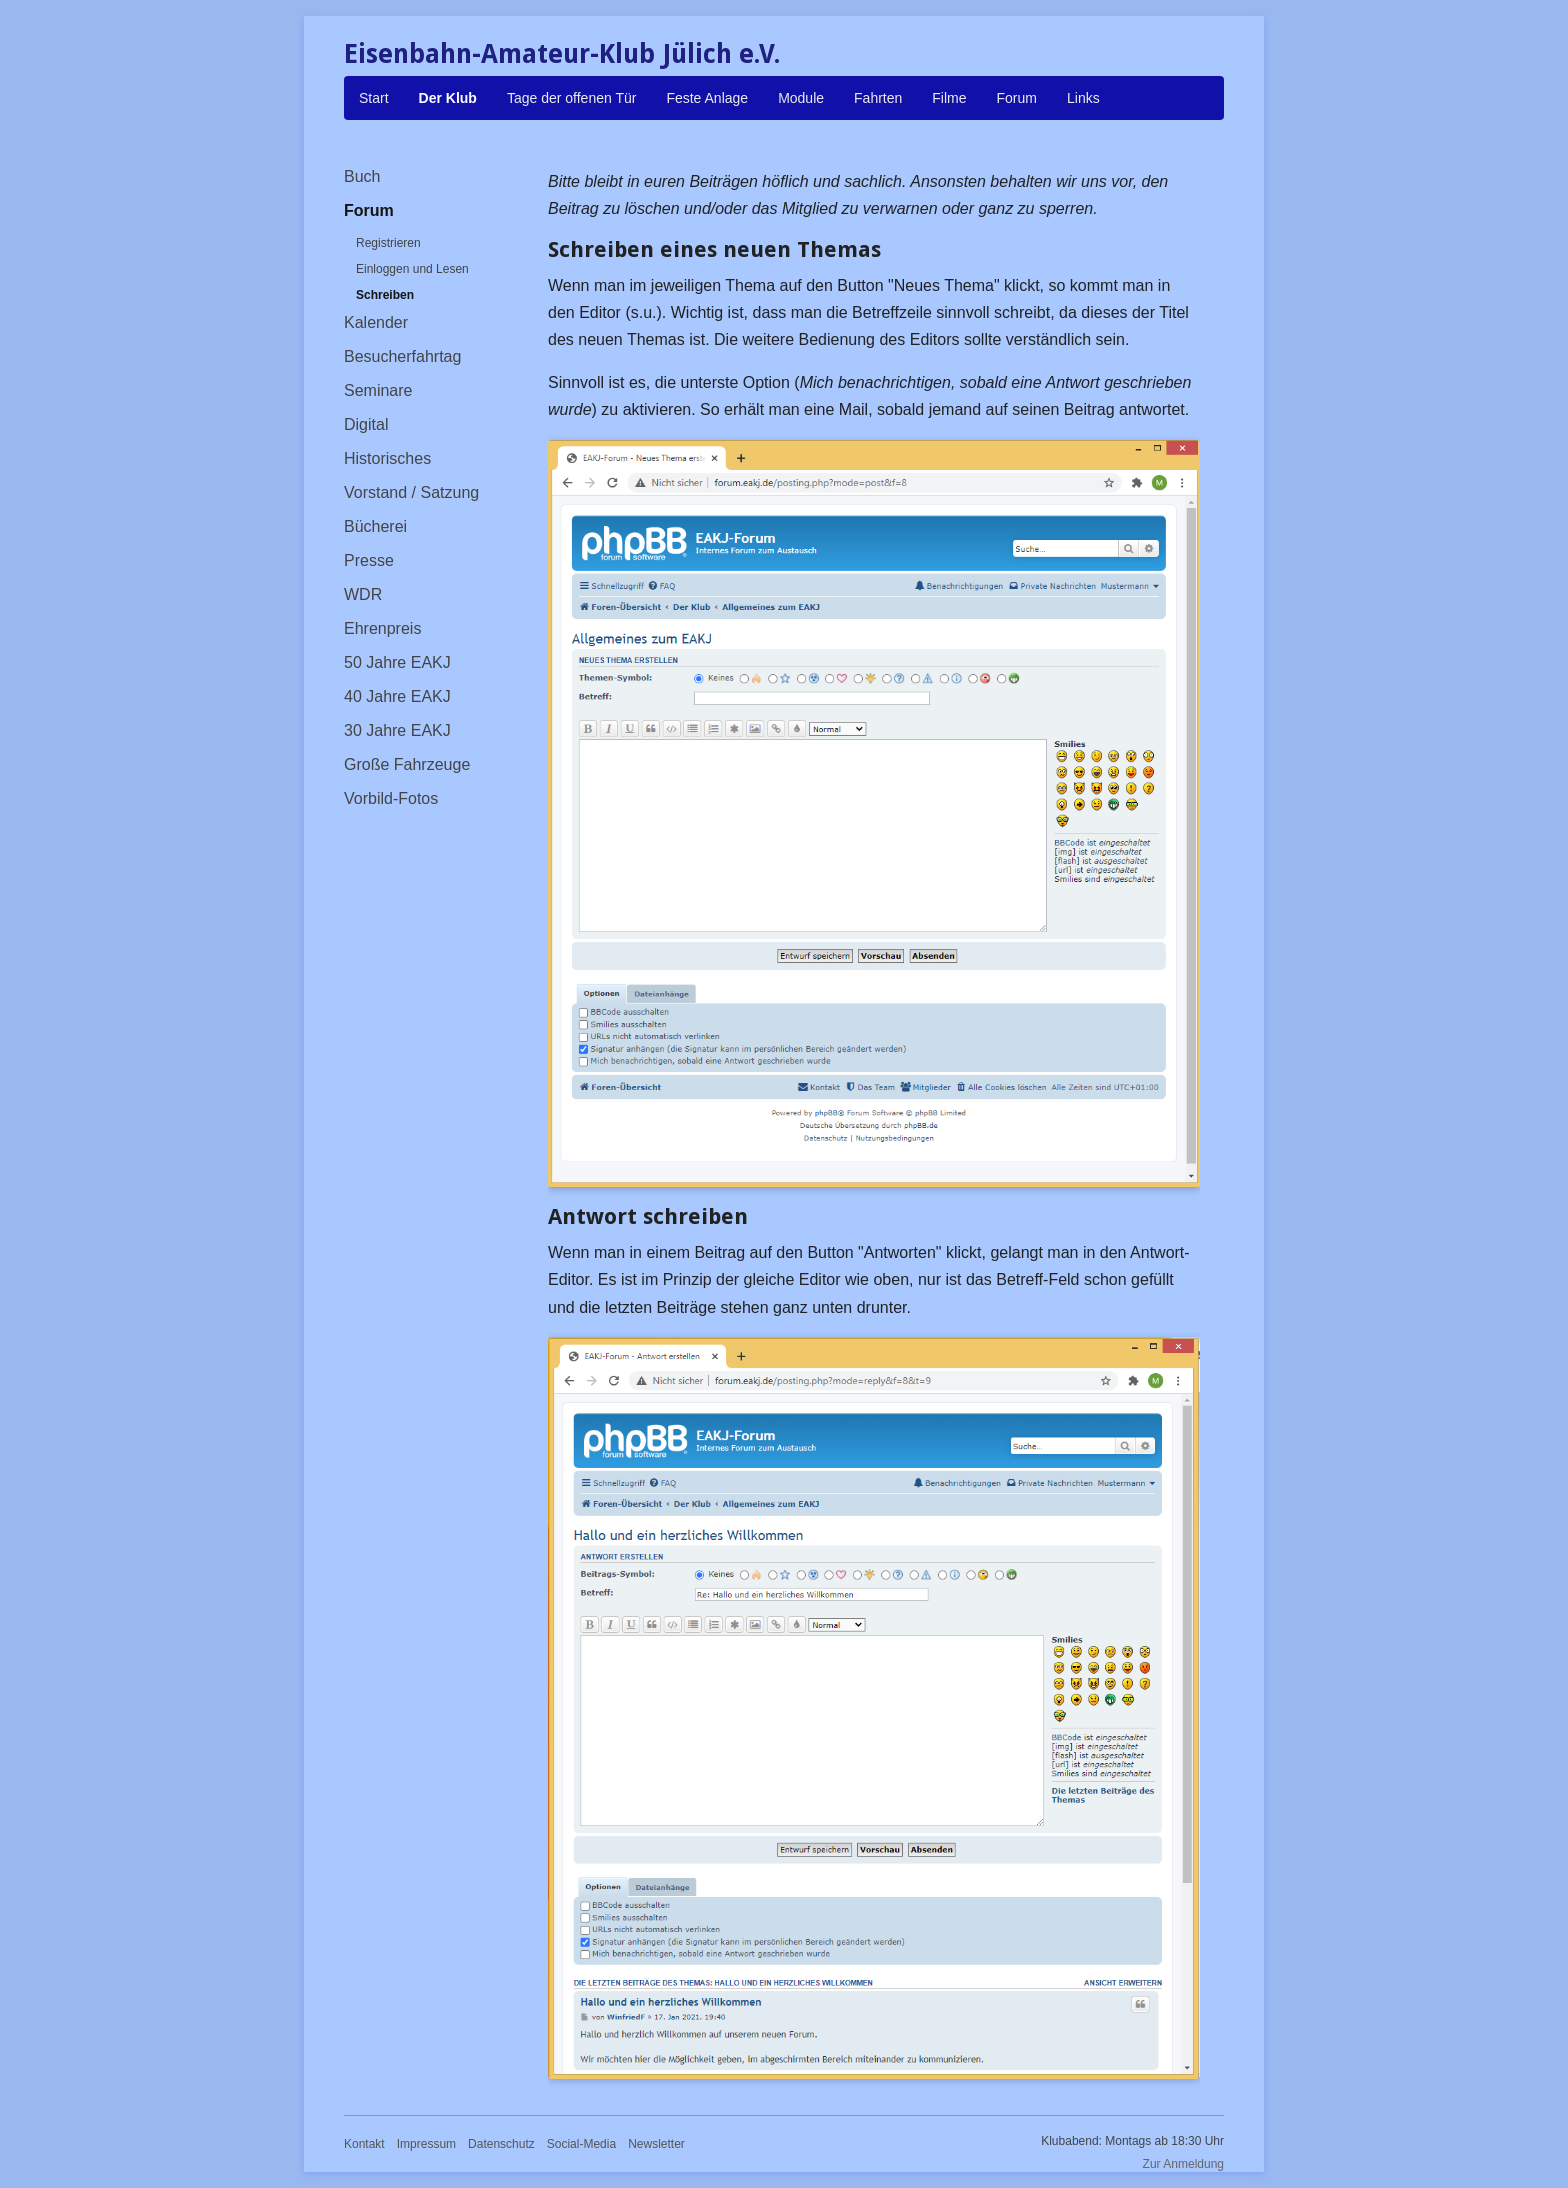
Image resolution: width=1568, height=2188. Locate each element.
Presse (369, 560)
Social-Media (581, 2144)
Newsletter (656, 2144)
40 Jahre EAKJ (397, 696)
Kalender (376, 322)
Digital (366, 424)
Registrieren (388, 243)
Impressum (426, 2144)
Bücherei (375, 526)
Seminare (378, 390)
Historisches (387, 458)
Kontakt (364, 2144)
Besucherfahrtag (402, 356)
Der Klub (448, 98)
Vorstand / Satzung (411, 492)
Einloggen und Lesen (412, 269)
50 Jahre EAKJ (397, 662)
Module (801, 98)
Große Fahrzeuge (407, 764)
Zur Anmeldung (1183, 2164)
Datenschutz (501, 2144)
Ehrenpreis (382, 628)
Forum (1017, 98)
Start (374, 98)
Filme (949, 98)
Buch (362, 176)
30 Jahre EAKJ (397, 730)
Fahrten (878, 98)
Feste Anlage (707, 98)
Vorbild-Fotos (391, 798)
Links (1083, 98)
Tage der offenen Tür (571, 98)
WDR (363, 594)
